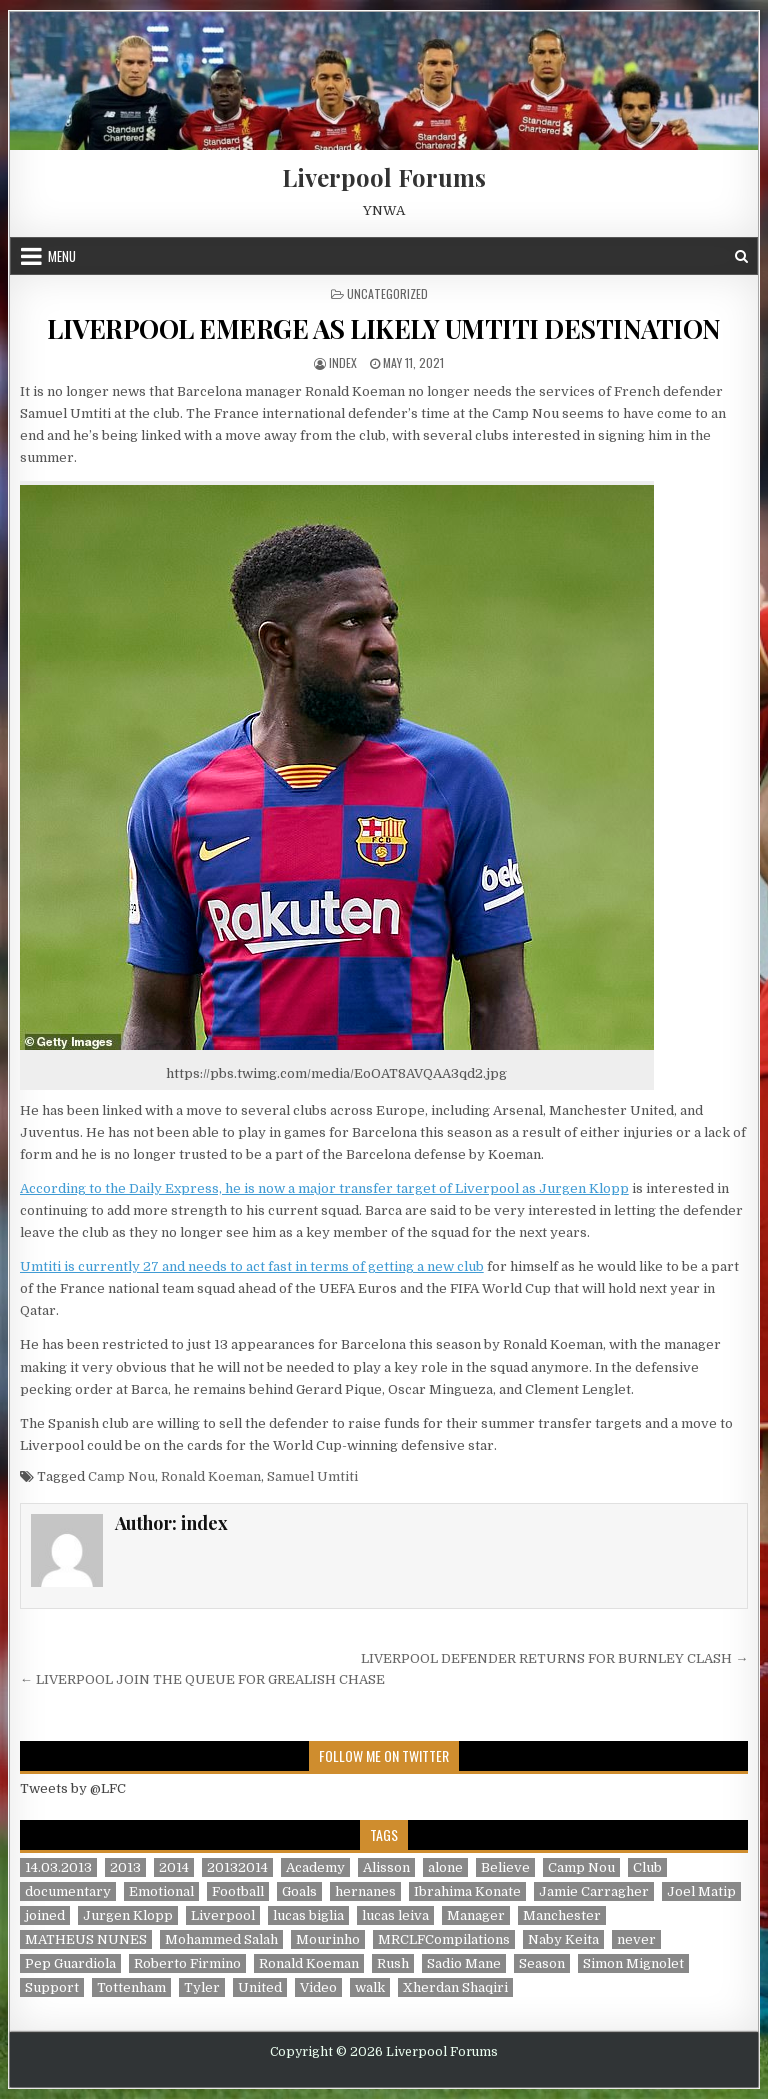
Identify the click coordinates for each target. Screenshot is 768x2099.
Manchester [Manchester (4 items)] (562, 1915)
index (343, 362)
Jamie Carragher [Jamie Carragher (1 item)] (594, 1891)
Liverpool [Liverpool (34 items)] (223, 1915)
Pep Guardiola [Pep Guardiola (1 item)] (70, 1963)
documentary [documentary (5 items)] (68, 1891)
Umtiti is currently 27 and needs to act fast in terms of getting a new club (252, 1266)
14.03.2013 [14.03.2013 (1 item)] (58, 1867)
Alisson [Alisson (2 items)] (386, 1867)
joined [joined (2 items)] (45, 1915)
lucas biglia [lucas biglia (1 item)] (308, 1915)
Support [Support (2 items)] (52, 1987)
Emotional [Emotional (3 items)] (161, 1891)
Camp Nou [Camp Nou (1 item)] (581, 1867)
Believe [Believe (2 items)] (505, 1867)
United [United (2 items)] (260, 1987)
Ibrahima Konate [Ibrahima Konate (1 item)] (467, 1891)
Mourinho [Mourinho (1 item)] (328, 1939)
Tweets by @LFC (73, 1788)
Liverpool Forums (384, 177)
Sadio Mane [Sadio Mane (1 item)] (464, 1963)
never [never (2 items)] (636, 1939)
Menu (62, 256)
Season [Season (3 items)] (542, 1963)
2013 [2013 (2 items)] (125, 1867)
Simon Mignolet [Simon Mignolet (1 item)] (633, 1963)
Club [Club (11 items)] (647, 1867)
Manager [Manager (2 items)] (476, 1915)
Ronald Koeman (211, 1476)
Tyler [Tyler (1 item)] (202, 1987)
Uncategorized (387, 293)
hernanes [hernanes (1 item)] (365, 1891)
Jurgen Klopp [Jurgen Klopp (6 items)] (128, 1915)
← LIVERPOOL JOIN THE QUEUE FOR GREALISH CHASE (202, 1679)
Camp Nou (121, 1476)
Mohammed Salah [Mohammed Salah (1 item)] (221, 1939)
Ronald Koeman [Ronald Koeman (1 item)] (309, 1963)
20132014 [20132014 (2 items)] (237, 1867)
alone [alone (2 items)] (445, 1867)
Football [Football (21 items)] (238, 1891)
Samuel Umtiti (312, 1476)
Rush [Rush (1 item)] (393, 1963)
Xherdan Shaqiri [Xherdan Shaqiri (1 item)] (455, 1987)
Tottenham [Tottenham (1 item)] (131, 1987)
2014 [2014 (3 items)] (174, 1867)
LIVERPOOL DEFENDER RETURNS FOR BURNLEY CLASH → (554, 1658)
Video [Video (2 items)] (318, 1987)
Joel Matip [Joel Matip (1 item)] (701, 1891)
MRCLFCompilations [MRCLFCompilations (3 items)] (444, 1939)
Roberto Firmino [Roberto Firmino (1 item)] (187, 1963)
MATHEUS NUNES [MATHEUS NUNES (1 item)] (86, 1939)
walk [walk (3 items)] (370, 1987)
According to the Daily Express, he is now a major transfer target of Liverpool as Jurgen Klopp (324, 1188)
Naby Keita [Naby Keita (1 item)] (563, 1939)
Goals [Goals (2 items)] (299, 1891)
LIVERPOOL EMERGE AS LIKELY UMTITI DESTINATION (384, 328)
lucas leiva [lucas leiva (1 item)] (395, 1915)
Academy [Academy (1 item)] (315, 1867)
